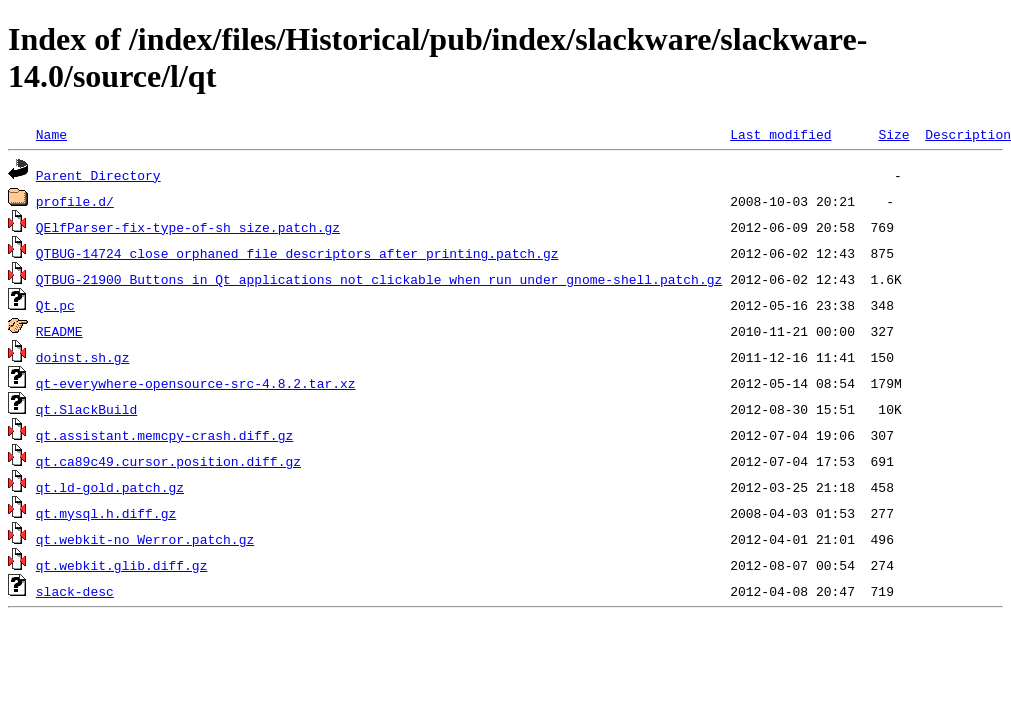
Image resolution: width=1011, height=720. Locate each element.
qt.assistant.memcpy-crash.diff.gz (164, 435)
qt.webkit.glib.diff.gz (122, 565)
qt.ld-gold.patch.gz (110, 487)
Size (893, 134)
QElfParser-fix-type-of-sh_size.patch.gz (188, 227)
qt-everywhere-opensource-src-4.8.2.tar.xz (196, 383)
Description (968, 134)
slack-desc (75, 591)
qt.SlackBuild (86, 409)
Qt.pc (55, 305)
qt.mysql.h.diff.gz (106, 513)
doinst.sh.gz (83, 357)
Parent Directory (98, 175)
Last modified (780, 134)
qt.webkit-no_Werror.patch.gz (145, 539)
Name (51, 134)
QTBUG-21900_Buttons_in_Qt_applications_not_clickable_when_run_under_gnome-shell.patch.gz (379, 279)
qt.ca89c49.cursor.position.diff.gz (168, 461)
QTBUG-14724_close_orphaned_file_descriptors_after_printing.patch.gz (297, 253)
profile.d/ (75, 201)
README (59, 331)
